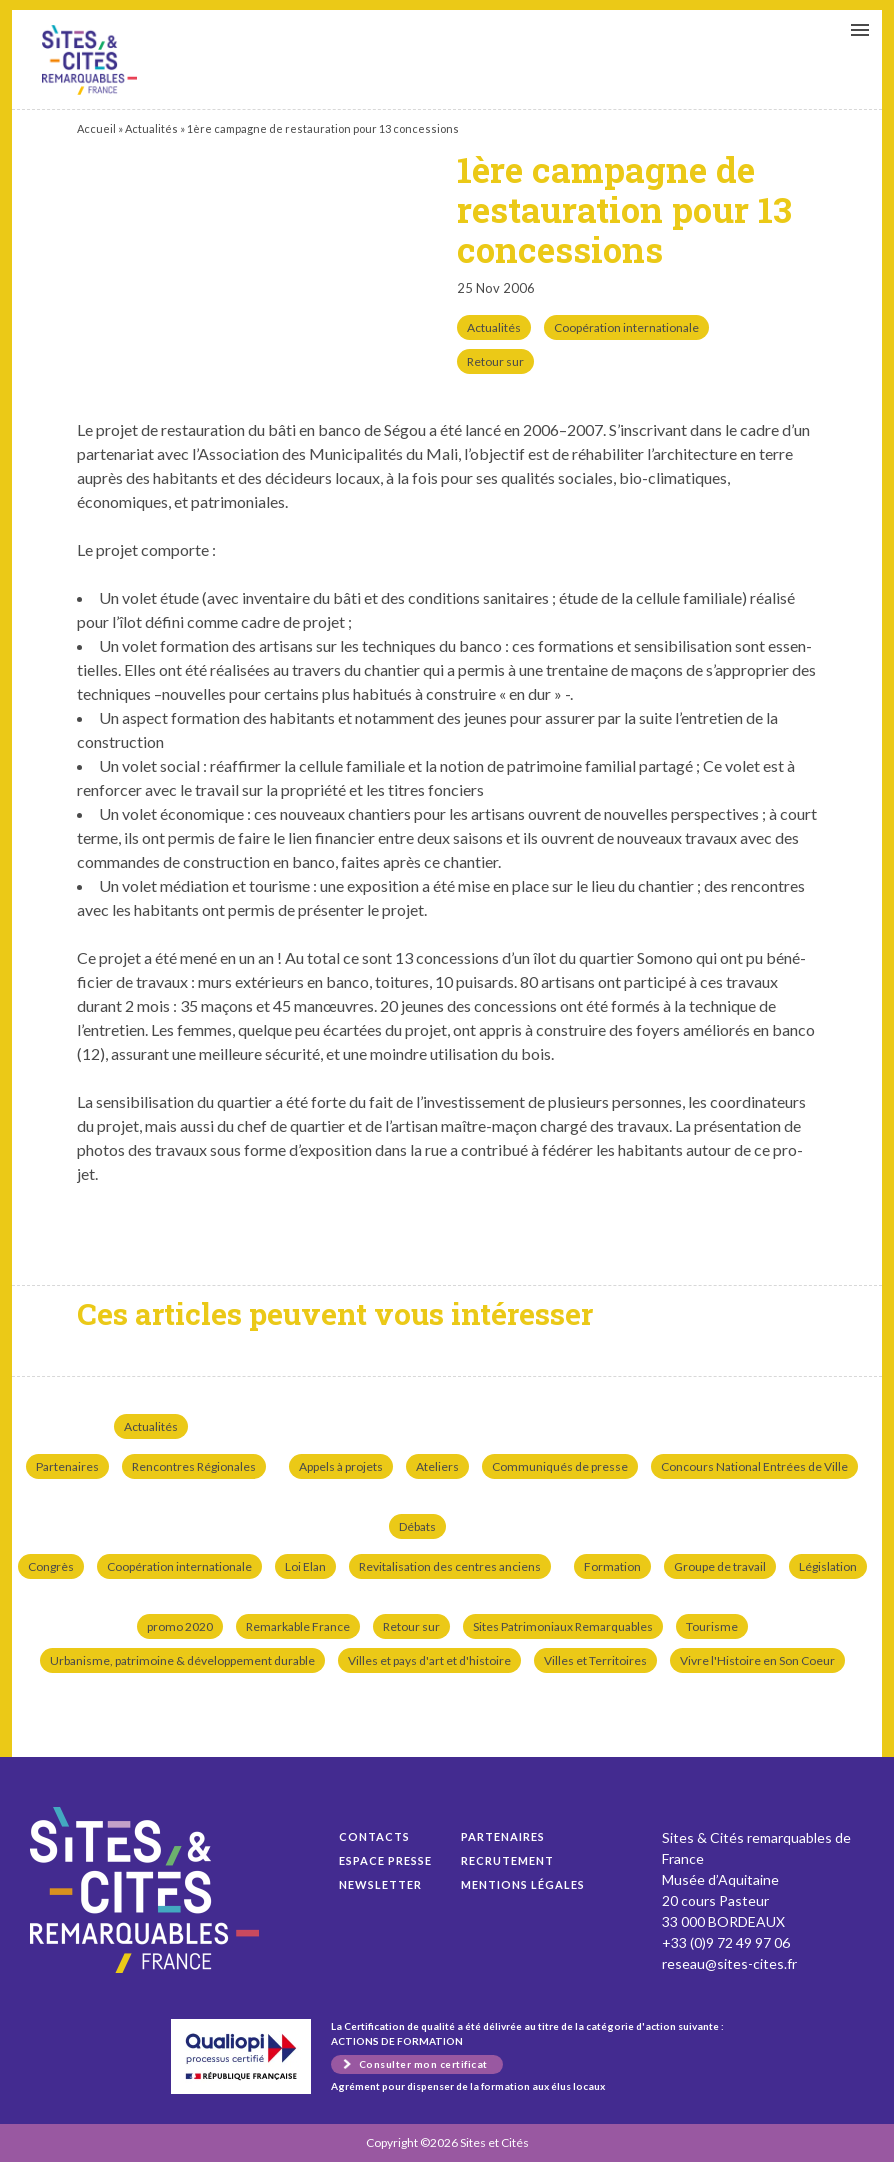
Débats (417, 1526)
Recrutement (507, 1860)
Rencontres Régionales (194, 1466)
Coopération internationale (626, 327)
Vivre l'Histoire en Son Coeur (757, 1660)
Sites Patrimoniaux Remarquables (563, 1626)
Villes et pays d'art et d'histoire (429, 1660)
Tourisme (712, 1626)
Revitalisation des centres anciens (450, 1566)
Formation (612, 1566)
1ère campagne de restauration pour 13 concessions (89, 60)
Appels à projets (341, 1466)
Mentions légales (523, 1884)
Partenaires (67, 1466)
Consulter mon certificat (423, 2064)
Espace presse (385, 1860)
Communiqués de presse (560, 1466)
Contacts (374, 1836)
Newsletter (380, 1884)
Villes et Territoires (595, 1660)
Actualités (151, 128)
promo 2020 (180, 1626)
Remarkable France (298, 1626)
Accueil (96, 128)
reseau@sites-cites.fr (729, 1963)
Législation (828, 1566)
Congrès (51, 1566)
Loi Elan (305, 1566)
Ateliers (437, 1466)
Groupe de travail (720, 1566)
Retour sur (495, 361)
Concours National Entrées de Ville (754, 1466)
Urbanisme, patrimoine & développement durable (182, 1660)
